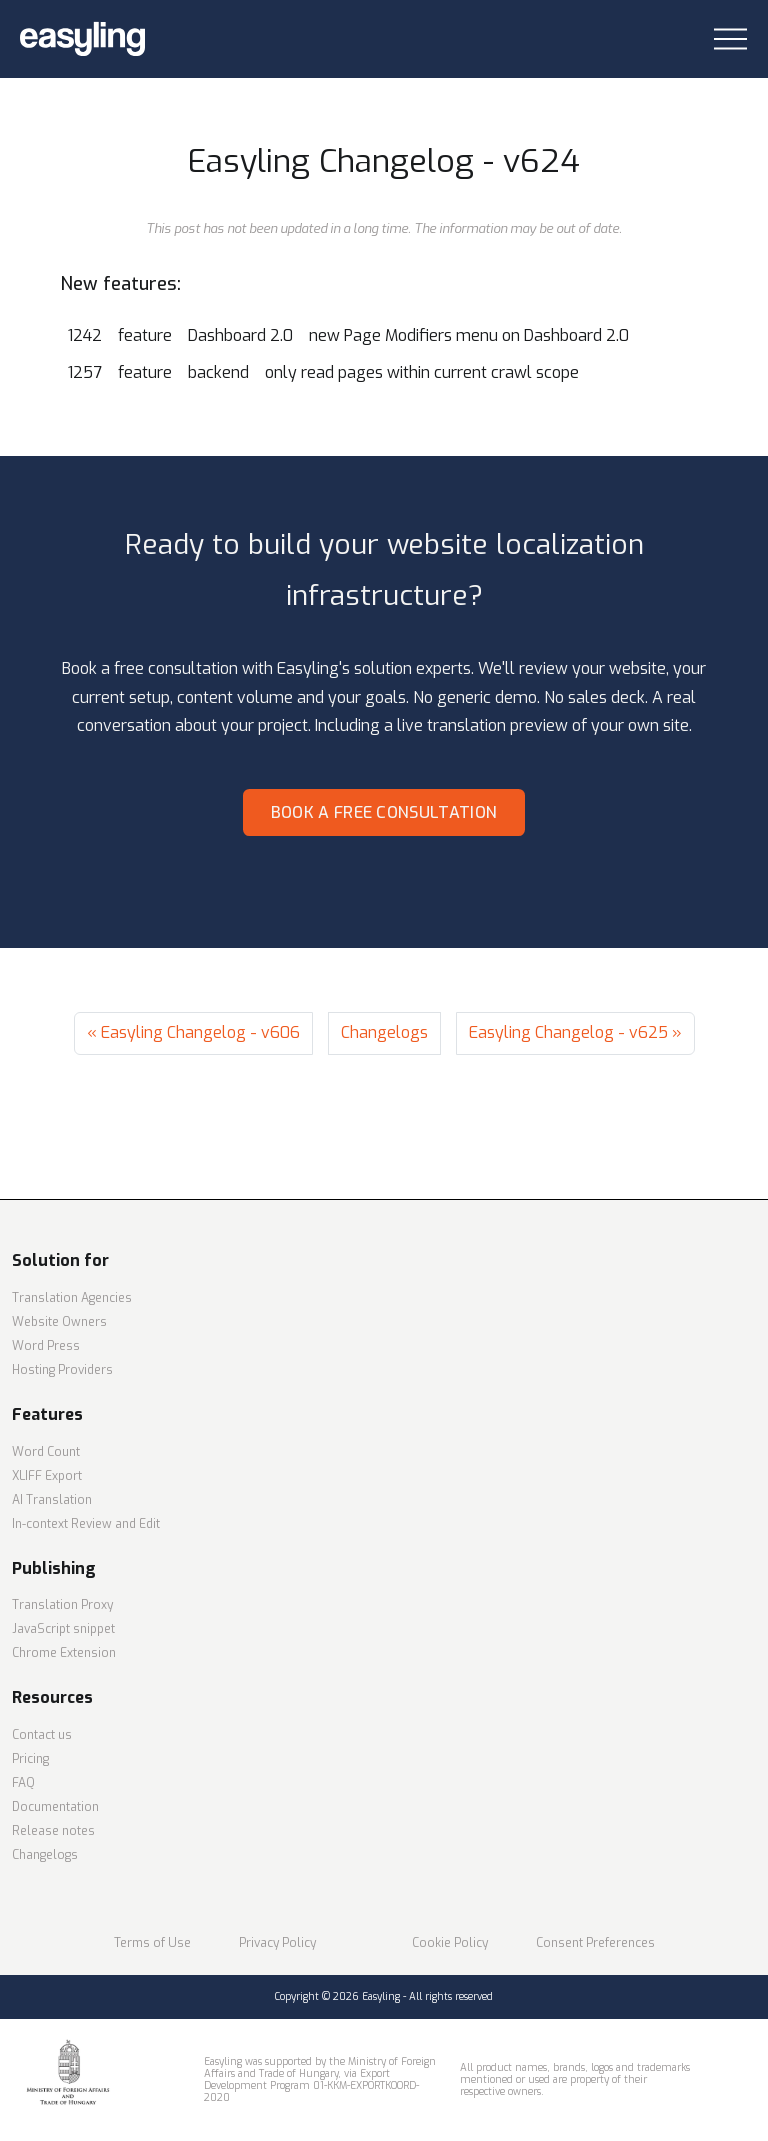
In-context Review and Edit (86, 1524)
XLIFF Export (47, 1476)
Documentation (55, 1807)
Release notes (53, 1831)
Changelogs (384, 1032)
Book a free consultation (384, 812)
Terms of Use (152, 1943)
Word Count (46, 1452)
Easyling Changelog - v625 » (575, 1032)
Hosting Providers (62, 1370)
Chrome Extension (64, 1653)
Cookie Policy (450, 1943)
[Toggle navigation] (730, 39)
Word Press (46, 1346)
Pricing (30, 1759)
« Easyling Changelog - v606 (193, 1032)
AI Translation (52, 1500)
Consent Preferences (595, 1943)
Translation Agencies (72, 1298)
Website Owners (59, 1322)
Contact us (42, 1735)
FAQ (23, 1783)
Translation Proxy (62, 1605)
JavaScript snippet (63, 1629)
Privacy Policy (277, 1943)
